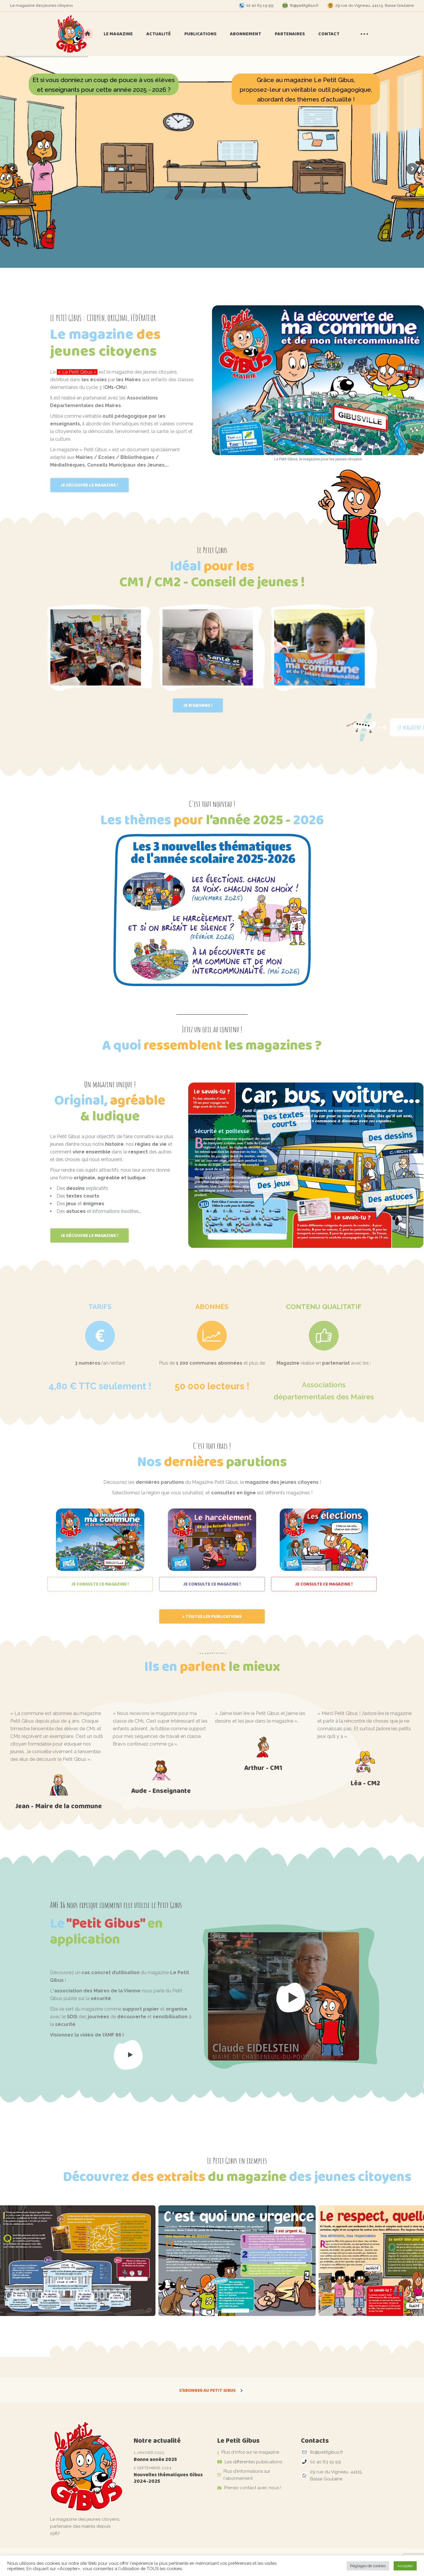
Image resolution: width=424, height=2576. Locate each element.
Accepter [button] (405, 2566)
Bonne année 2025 (155, 2459)
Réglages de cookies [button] (368, 2566)
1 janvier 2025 (149, 2452)
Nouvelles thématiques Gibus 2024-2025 (168, 2478)
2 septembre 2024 (152, 2468)
